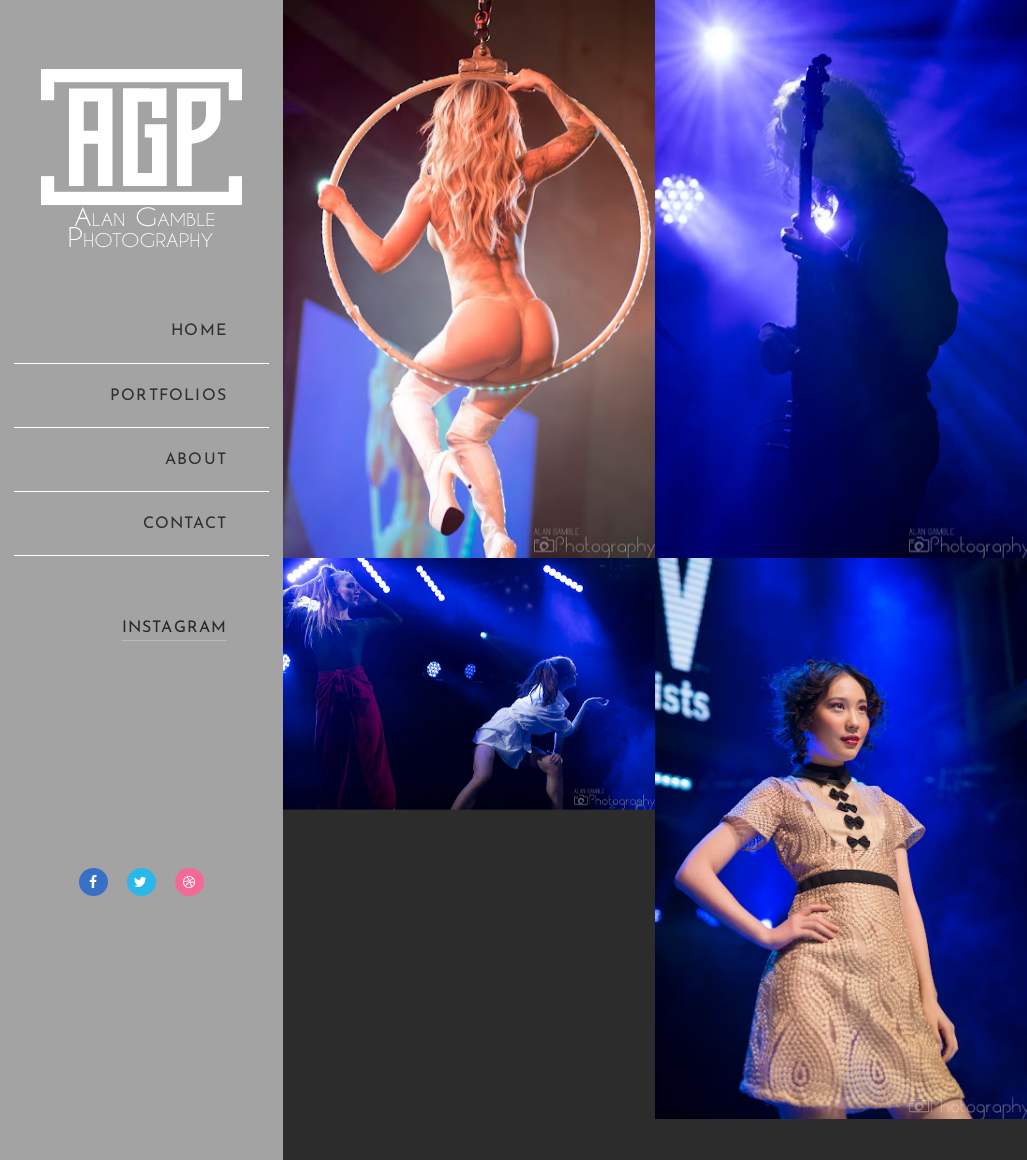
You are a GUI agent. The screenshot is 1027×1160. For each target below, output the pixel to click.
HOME (199, 331)
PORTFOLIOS (168, 396)
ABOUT (196, 460)
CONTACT (185, 524)
